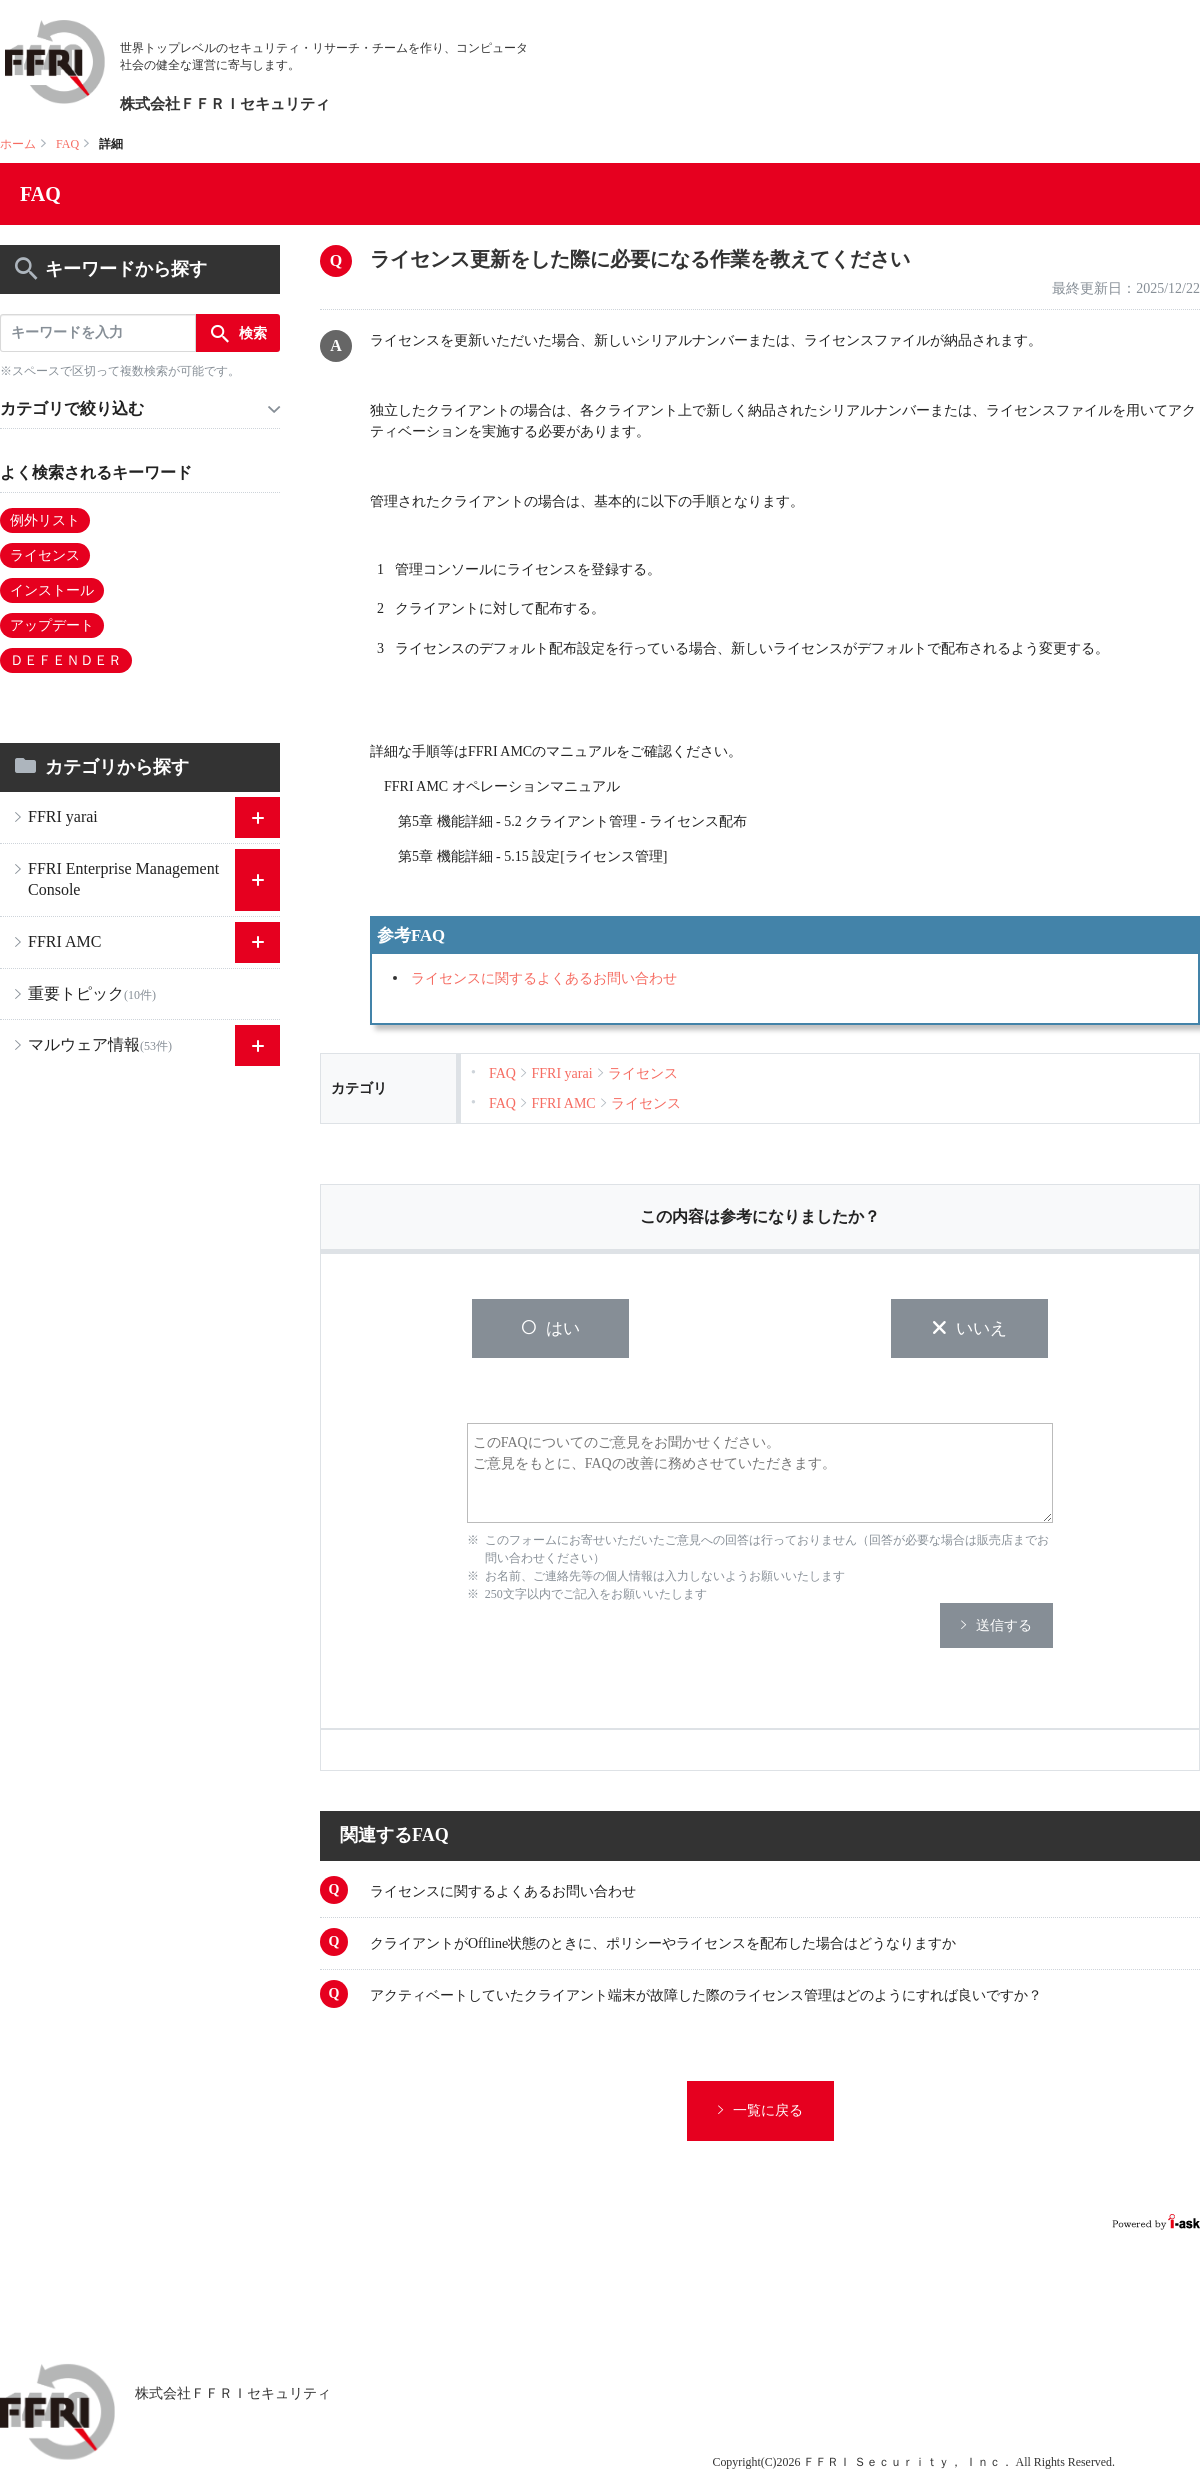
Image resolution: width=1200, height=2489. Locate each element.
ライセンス (45, 555)
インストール (52, 590)
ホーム (18, 144)
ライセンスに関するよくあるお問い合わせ (544, 978)
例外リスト (45, 520)
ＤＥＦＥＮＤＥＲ (66, 660)
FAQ (67, 144)
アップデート (52, 625)
